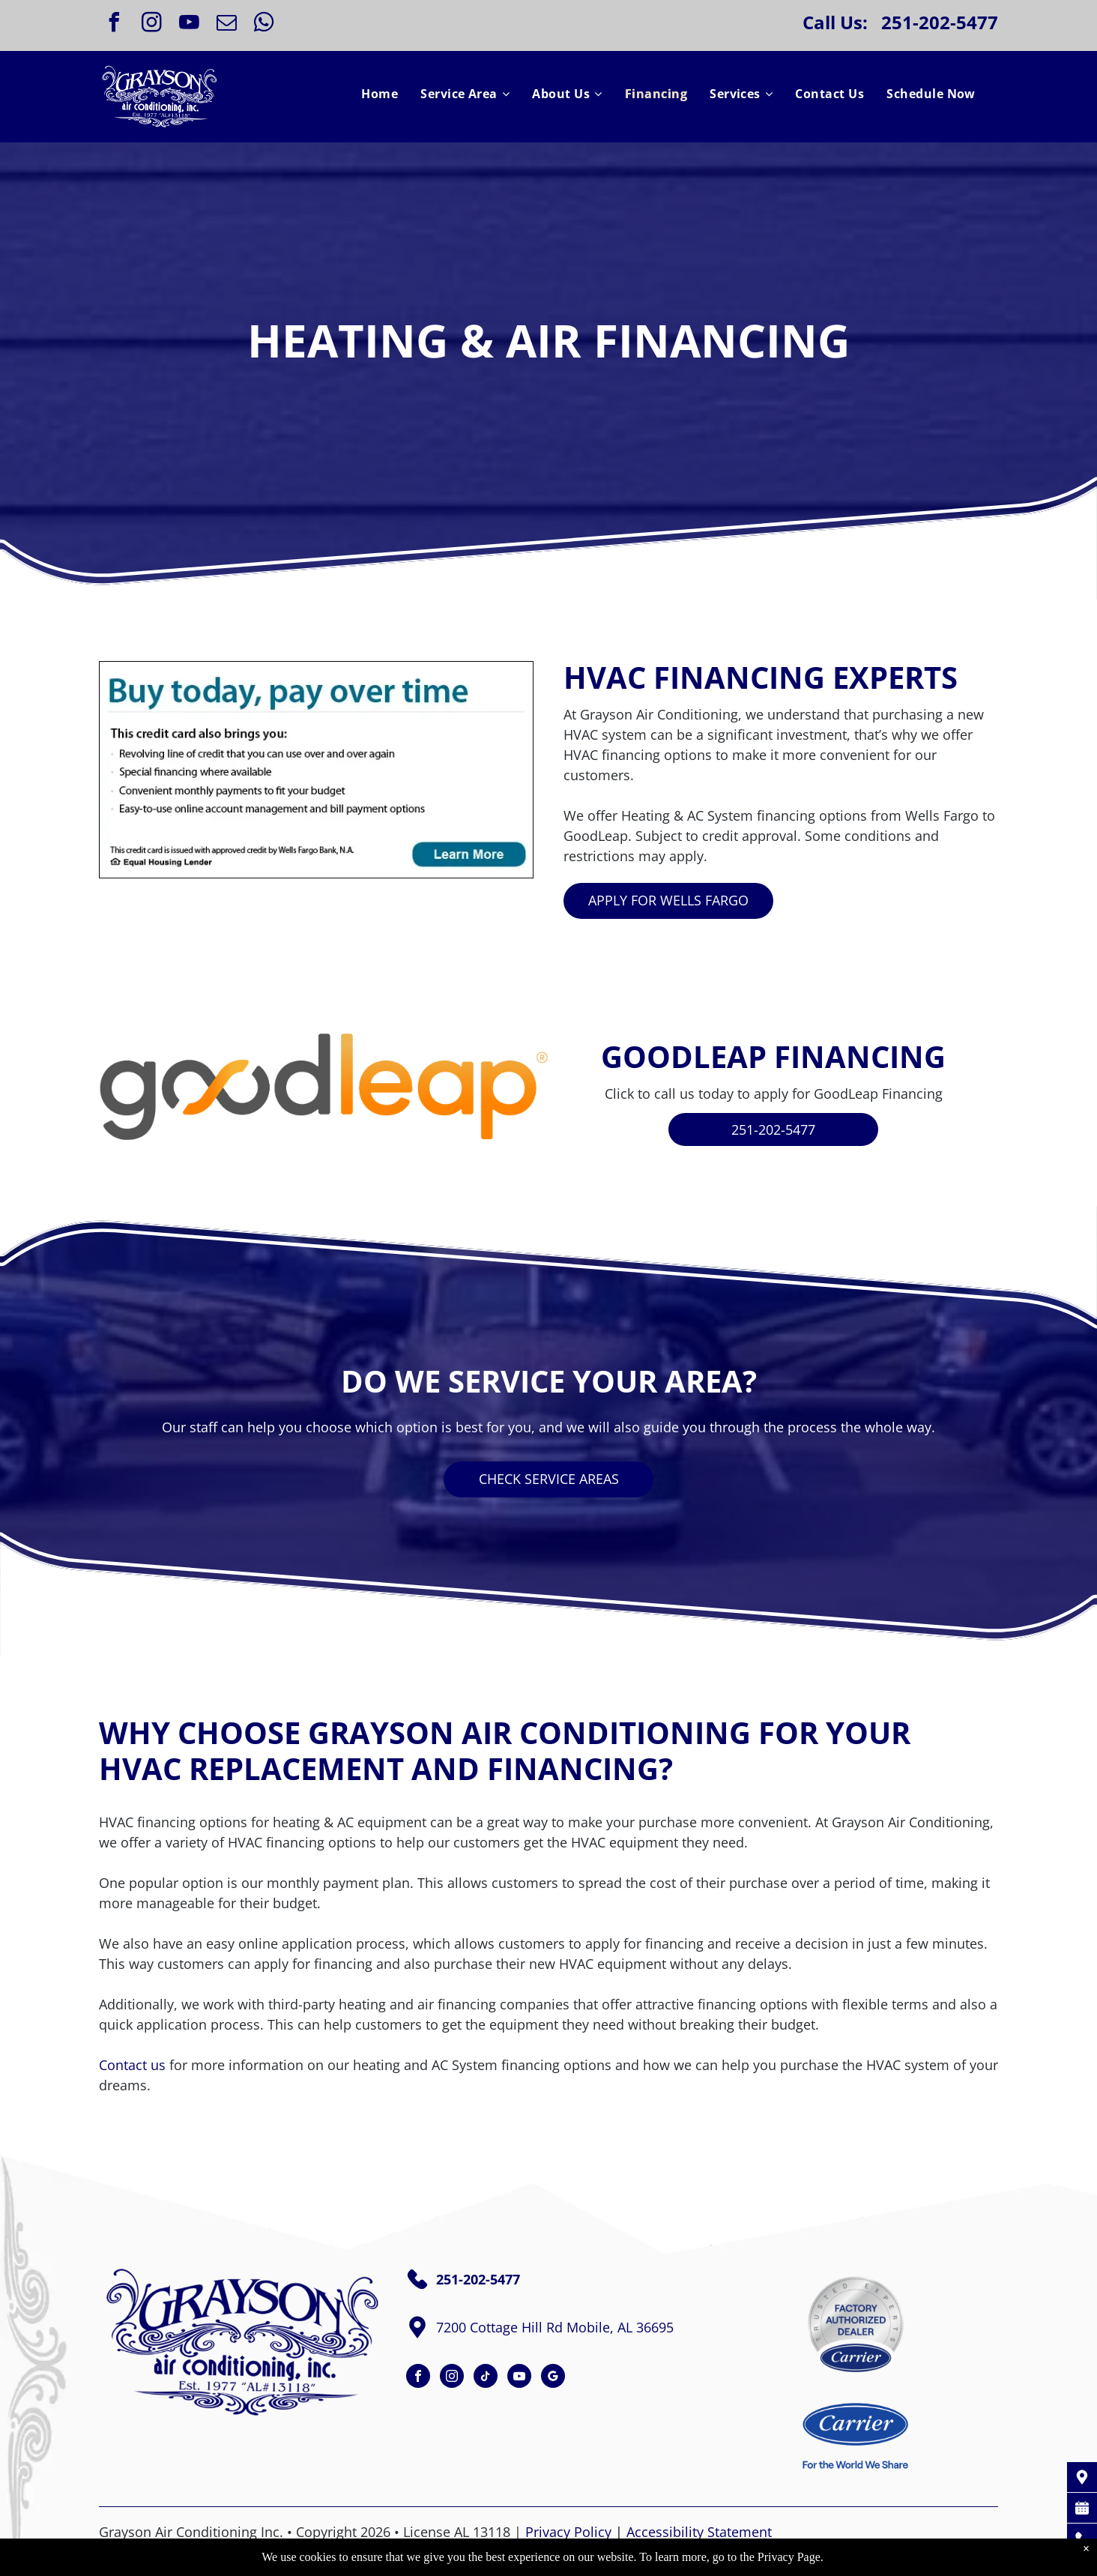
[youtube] (189, 24)
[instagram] (151, 24)
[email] (226, 24)
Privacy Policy (568, 2532)
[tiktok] (486, 2378)
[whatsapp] (264, 24)
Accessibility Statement (699, 2532)
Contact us (132, 2065)
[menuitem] (379, 94)
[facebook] (114, 24)
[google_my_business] (553, 2378)
